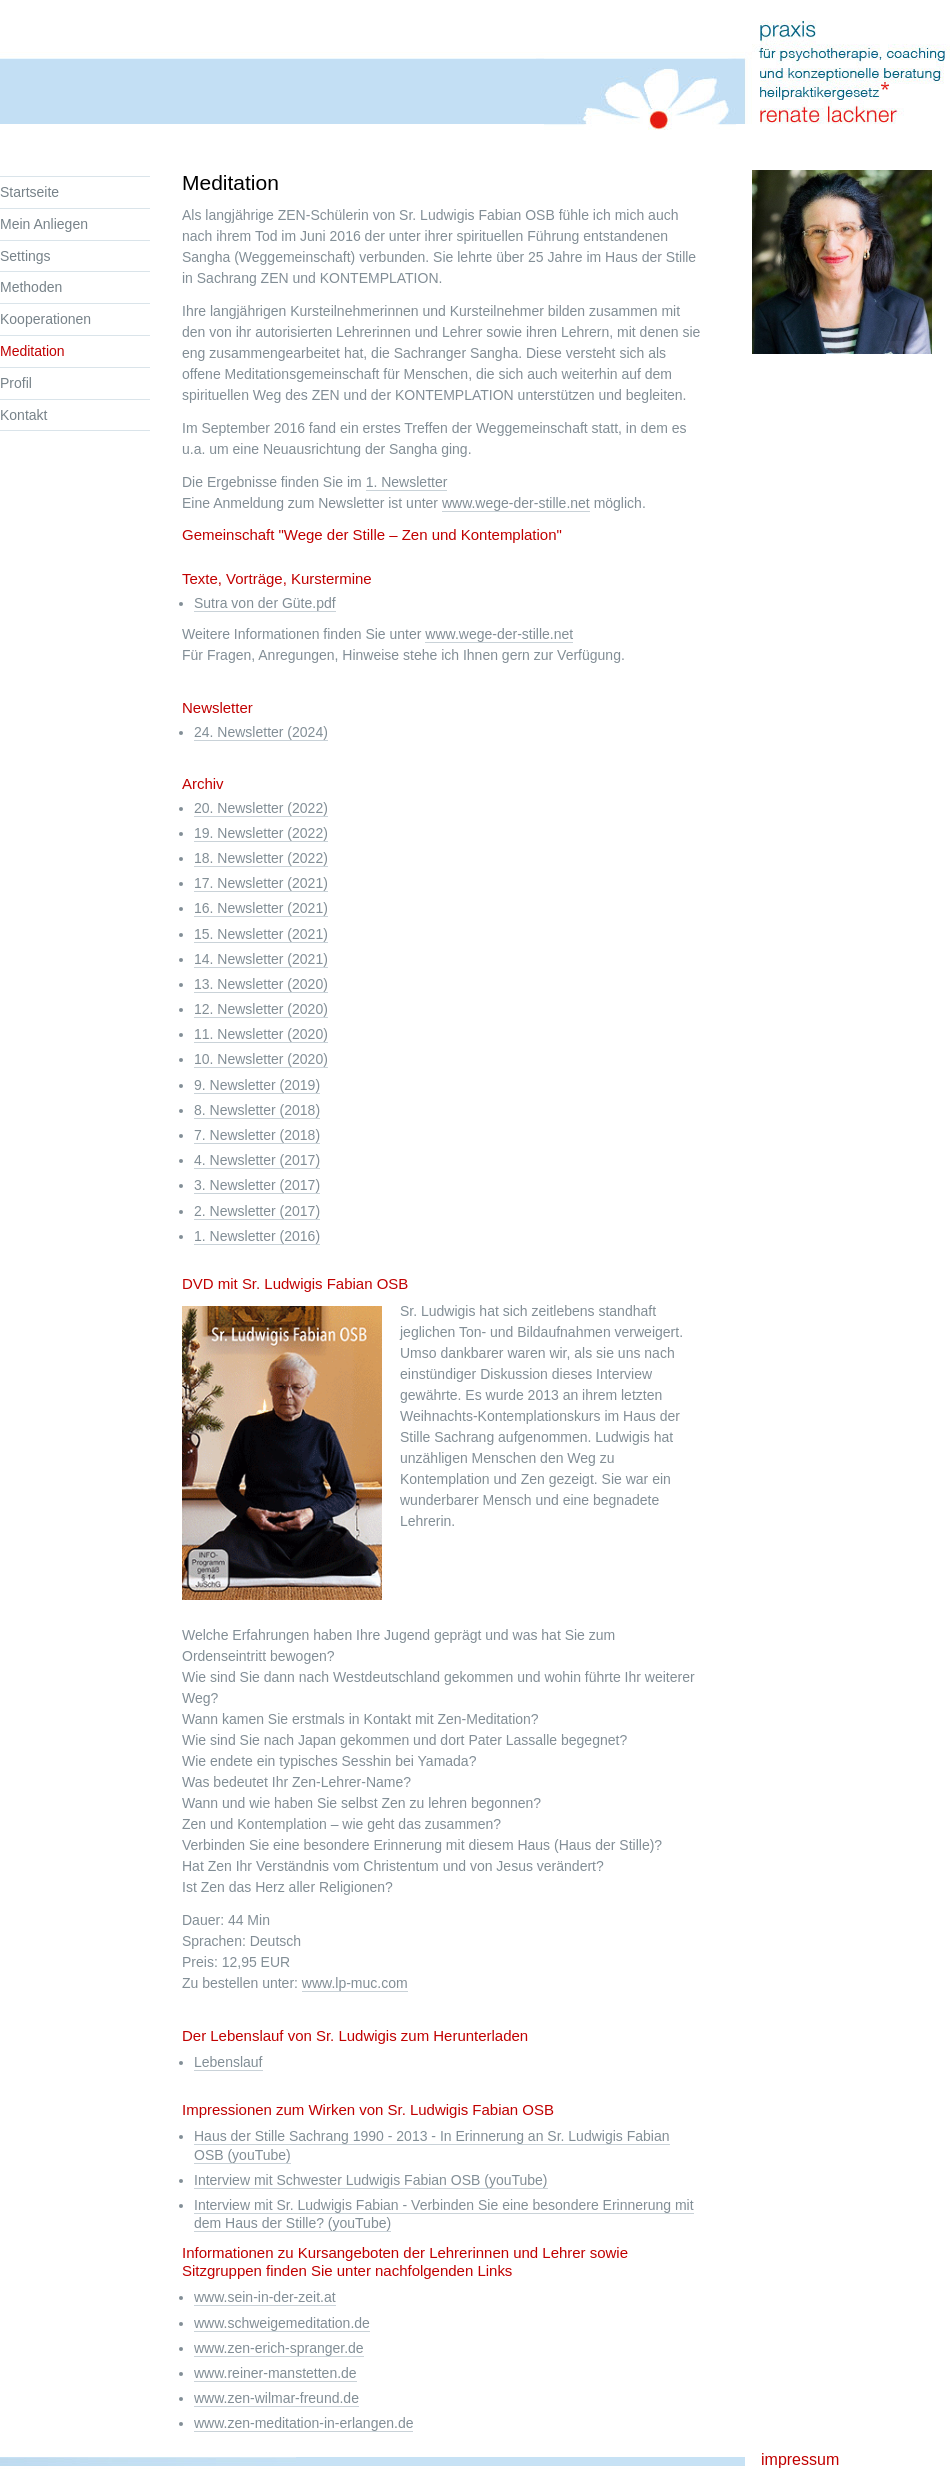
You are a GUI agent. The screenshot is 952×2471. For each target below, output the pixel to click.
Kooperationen (45, 319)
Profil (16, 383)
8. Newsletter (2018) (257, 1110)
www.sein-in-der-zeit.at (265, 2297)
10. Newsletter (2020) (261, 1059)
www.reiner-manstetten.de (275, 2373)
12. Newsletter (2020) (261, 1009)
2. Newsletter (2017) (257, 1211)
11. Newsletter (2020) (261, 1034)
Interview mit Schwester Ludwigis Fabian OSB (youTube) (371, 2180)
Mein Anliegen (44, 224)
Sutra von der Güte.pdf (265, 603)
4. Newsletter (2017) (257, 1160)
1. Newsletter (407, 482)
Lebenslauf (228, 2062)
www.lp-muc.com (355, 1983)
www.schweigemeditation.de (282, 2323)
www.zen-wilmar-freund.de (276, 2398)
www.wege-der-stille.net (516, 503)
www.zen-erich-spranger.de (279, 2348)
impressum (800, 2459)
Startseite (29, 192)
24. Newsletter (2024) (261, 732)
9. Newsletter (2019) (257, 1085)
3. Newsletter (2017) (257, 1185)
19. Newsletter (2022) (261, 833)
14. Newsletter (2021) (261, 959)
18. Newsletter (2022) (261, 858)
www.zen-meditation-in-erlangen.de (303, 2423)
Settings (25, 256)
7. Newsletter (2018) (257, 1135)
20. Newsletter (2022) (261, 808)
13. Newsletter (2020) (261, 984)
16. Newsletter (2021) (261, 908)
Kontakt (23, 415)
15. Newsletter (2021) (261, 934)
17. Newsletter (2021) (261, 883)
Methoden (31, 287)
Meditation (32, 351)
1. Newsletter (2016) (257, 1236)
